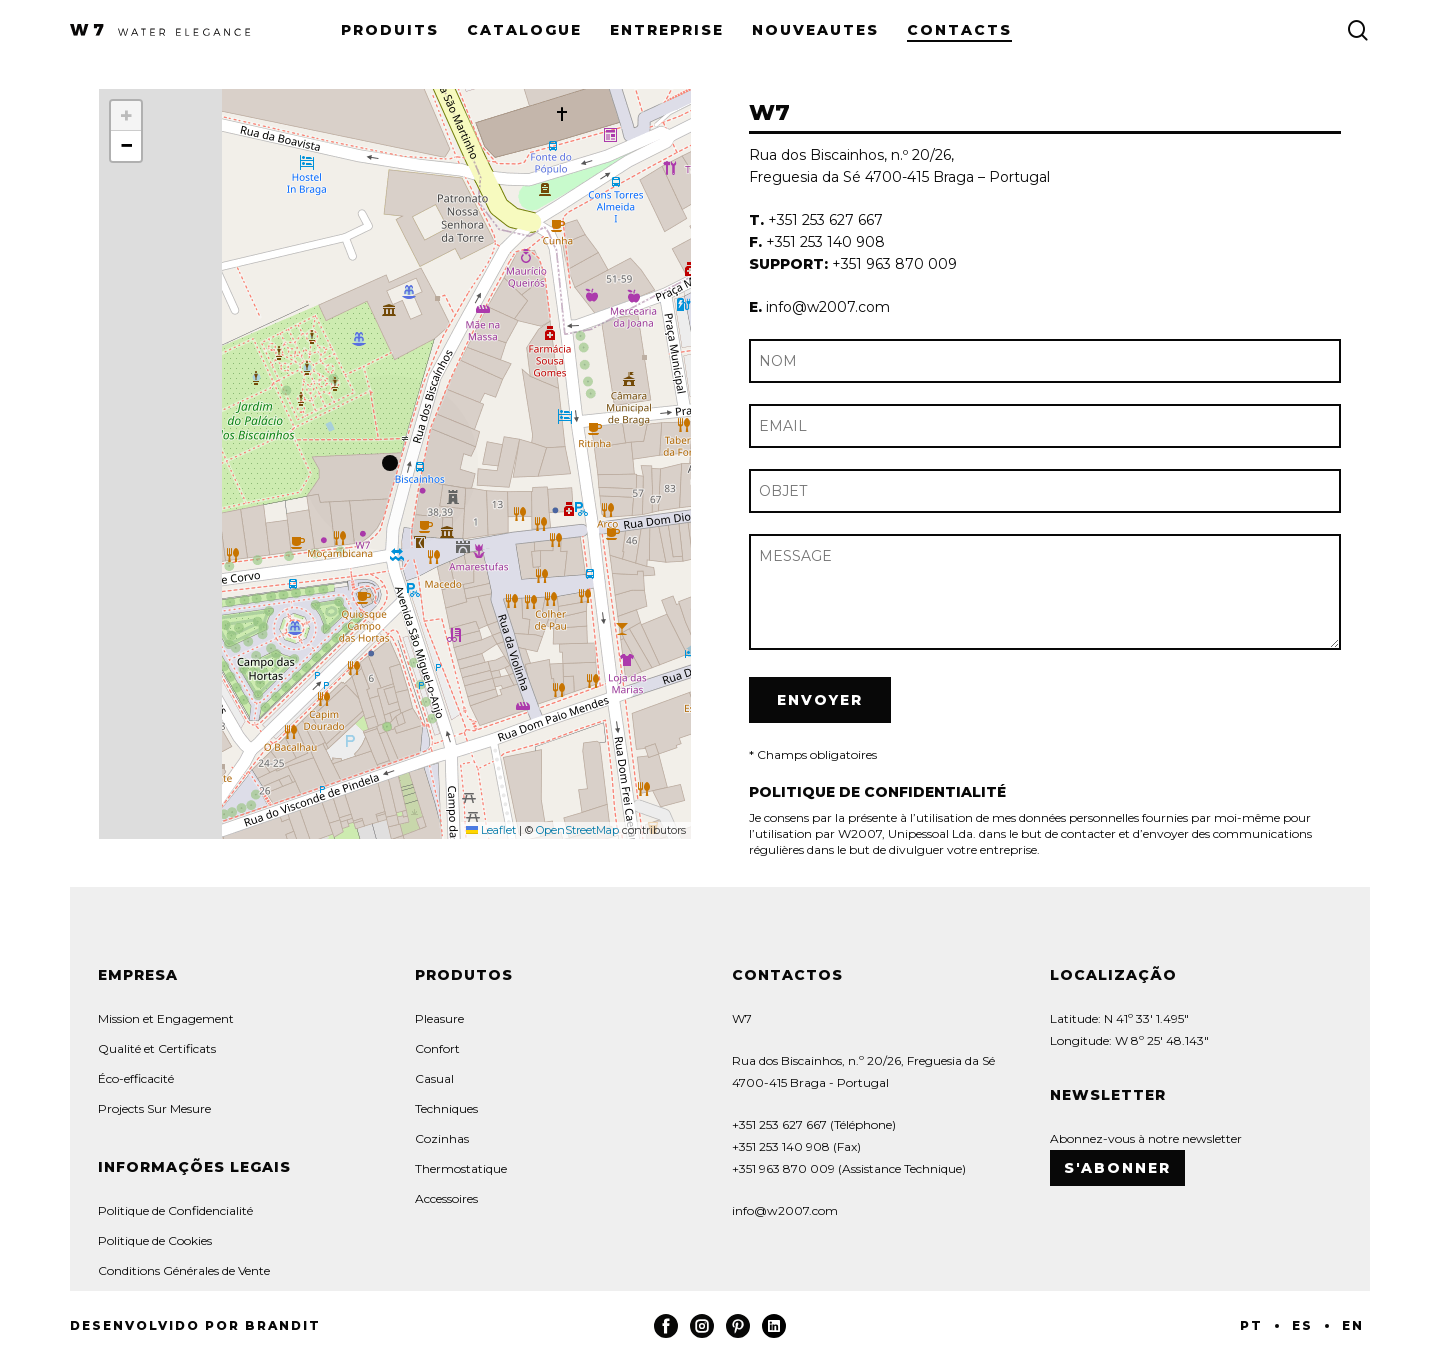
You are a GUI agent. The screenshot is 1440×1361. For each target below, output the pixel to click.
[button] (395, 464)
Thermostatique (461, 1168)
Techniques (446, 1108)
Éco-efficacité (136, 1078)
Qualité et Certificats (157, 1048)
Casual (434, 1078)
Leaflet (491, 830)
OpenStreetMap (577, 830)
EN (1353, 1325)
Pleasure (439, 1018)
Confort (437, 1048)
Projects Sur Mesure (154, 1108)
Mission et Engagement (166, 1018)
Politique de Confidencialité (175, 1210)
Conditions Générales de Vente (184, 1270)
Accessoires (446, 1198)
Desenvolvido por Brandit (195, 1325)
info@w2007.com (785, 1210)
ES (1302, 1325)
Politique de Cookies (155, 1240)
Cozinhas (442, 1138)
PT (1251, 1325)
